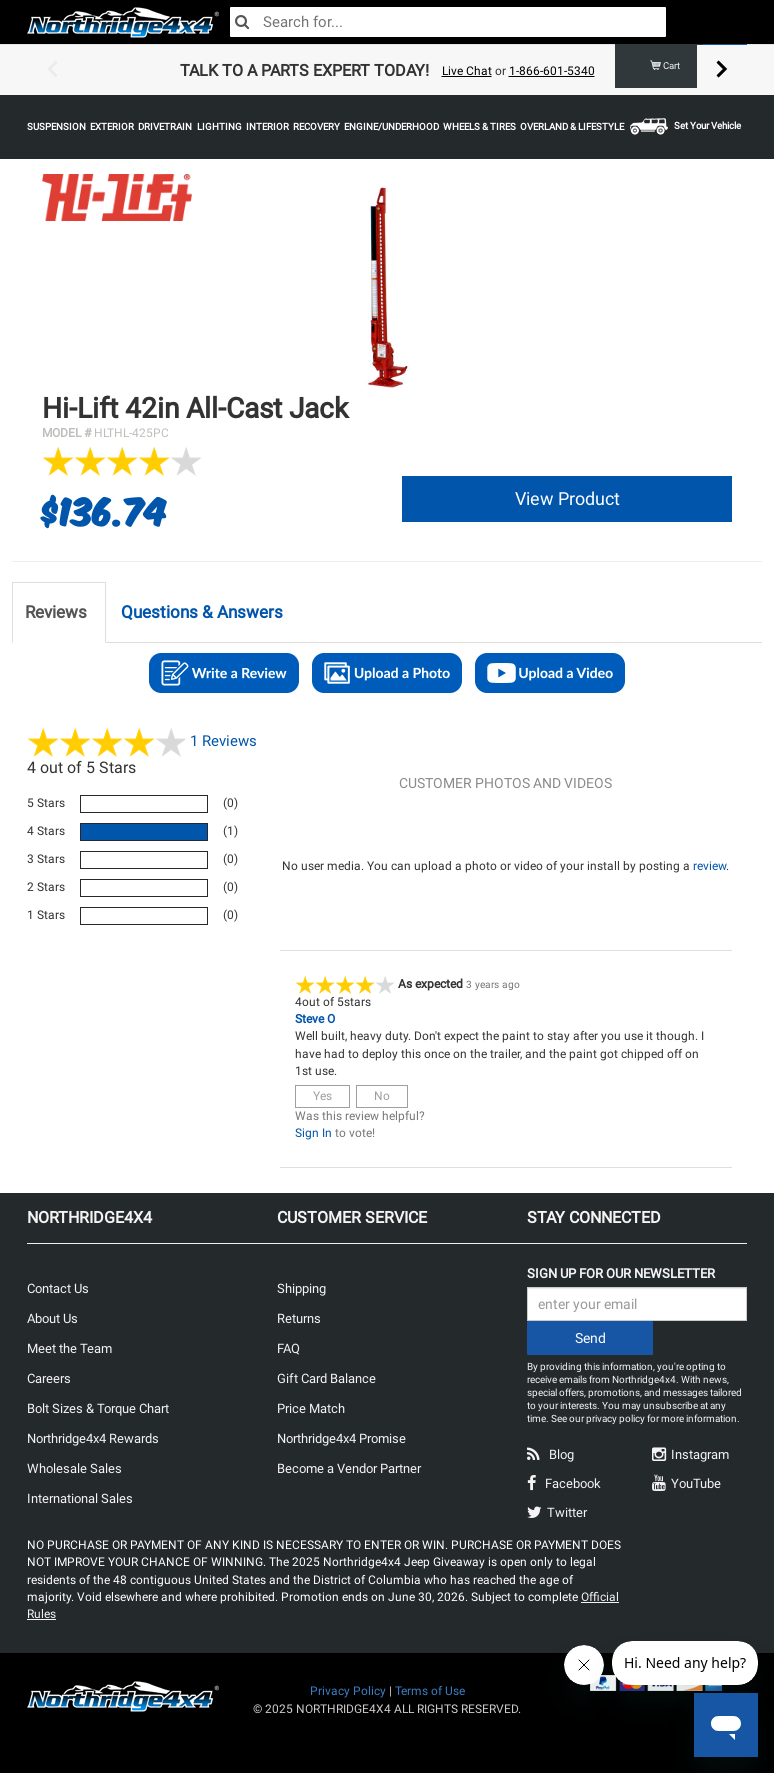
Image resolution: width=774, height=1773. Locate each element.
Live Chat (467, 71)
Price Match (311, 1408)
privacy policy (615, 1418)
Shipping (301, 1288)
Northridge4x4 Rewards (93, 1438)
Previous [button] (52, 70)
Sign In (313, 1133)
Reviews (223, 740)
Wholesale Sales (74, 1468)
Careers (49, 1378)
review (709, 866)
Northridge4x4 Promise (341, 1438)
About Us (52, 1318)
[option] (387, 70)
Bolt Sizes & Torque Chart (98, 1408)
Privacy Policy (348, 1691)
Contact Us (58, 1288)
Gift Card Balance (326, 1378)
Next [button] (722, 70)
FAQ (288, 1348)
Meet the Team (69, 1348)
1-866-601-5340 (552, 71)
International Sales (80, 1498)
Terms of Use (430, 1691)
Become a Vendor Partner (349, 1468)
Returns (299, 1318)
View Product (567, 498)
